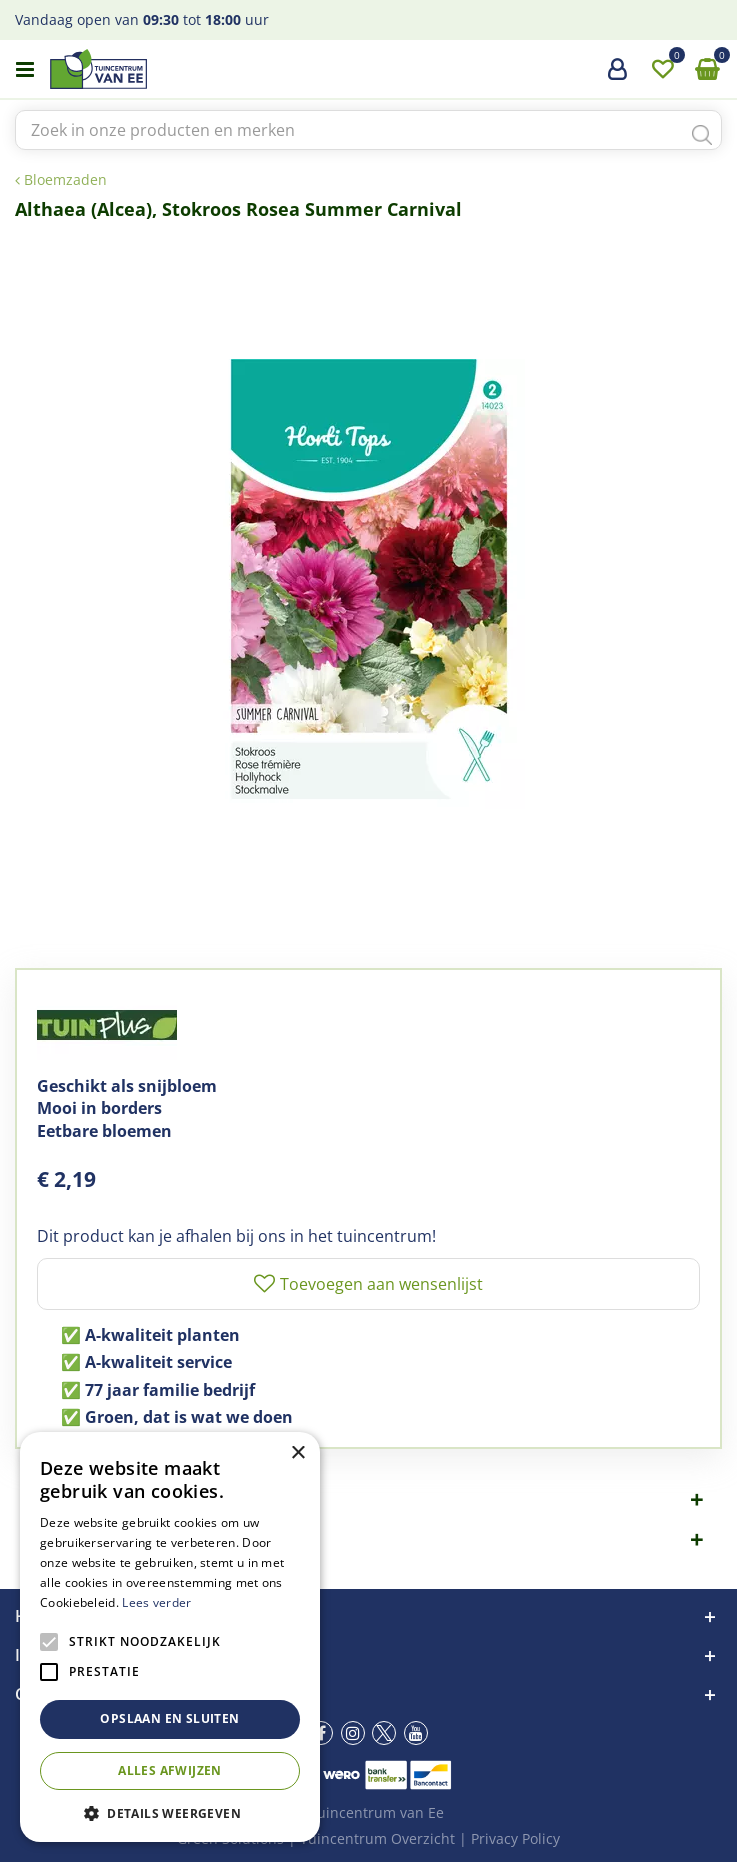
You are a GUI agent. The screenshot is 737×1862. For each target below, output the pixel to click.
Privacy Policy (515, 1838)
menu (25, 70)
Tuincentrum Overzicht (377, 1838)
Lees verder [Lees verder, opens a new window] (156, 1602)
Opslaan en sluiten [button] (169, 1718)
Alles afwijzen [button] (170, 1770)
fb (321, 1733)
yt (416, 1733)
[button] (170, 1812)
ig (353, 1733)
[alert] (170, 1637)
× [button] (297, 1453)
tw (384, 1733)
